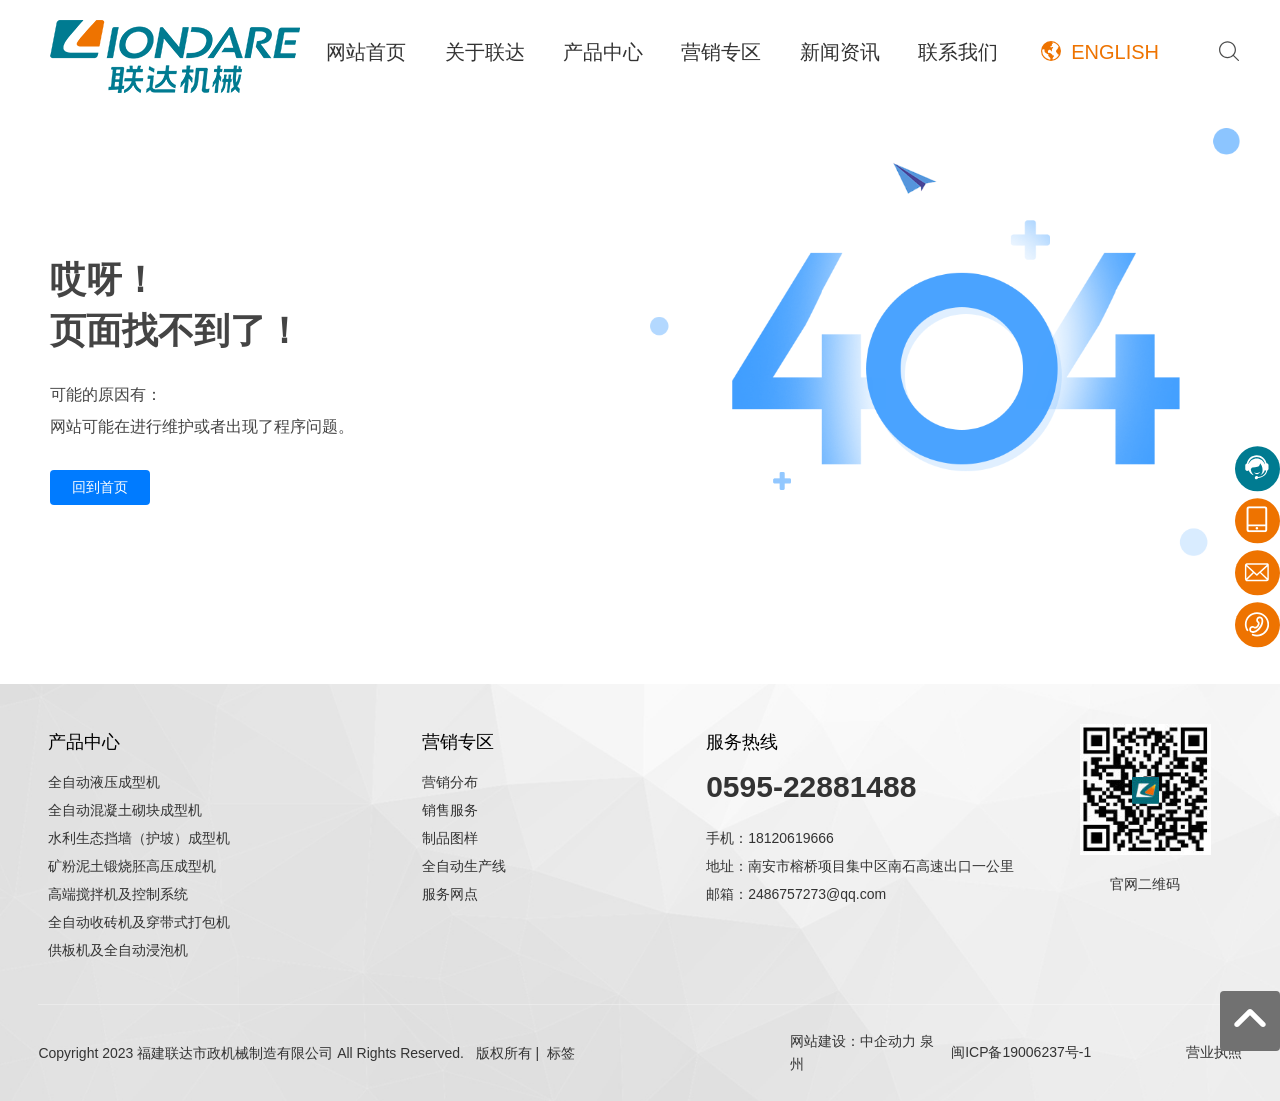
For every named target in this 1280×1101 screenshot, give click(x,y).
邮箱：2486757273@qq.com (796, 894)
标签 (561, 1053)
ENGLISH (1115, 52)
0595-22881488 (811, 786)
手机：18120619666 (770, 838)
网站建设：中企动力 (853, 1041)
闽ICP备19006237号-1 (1021, 1052)
